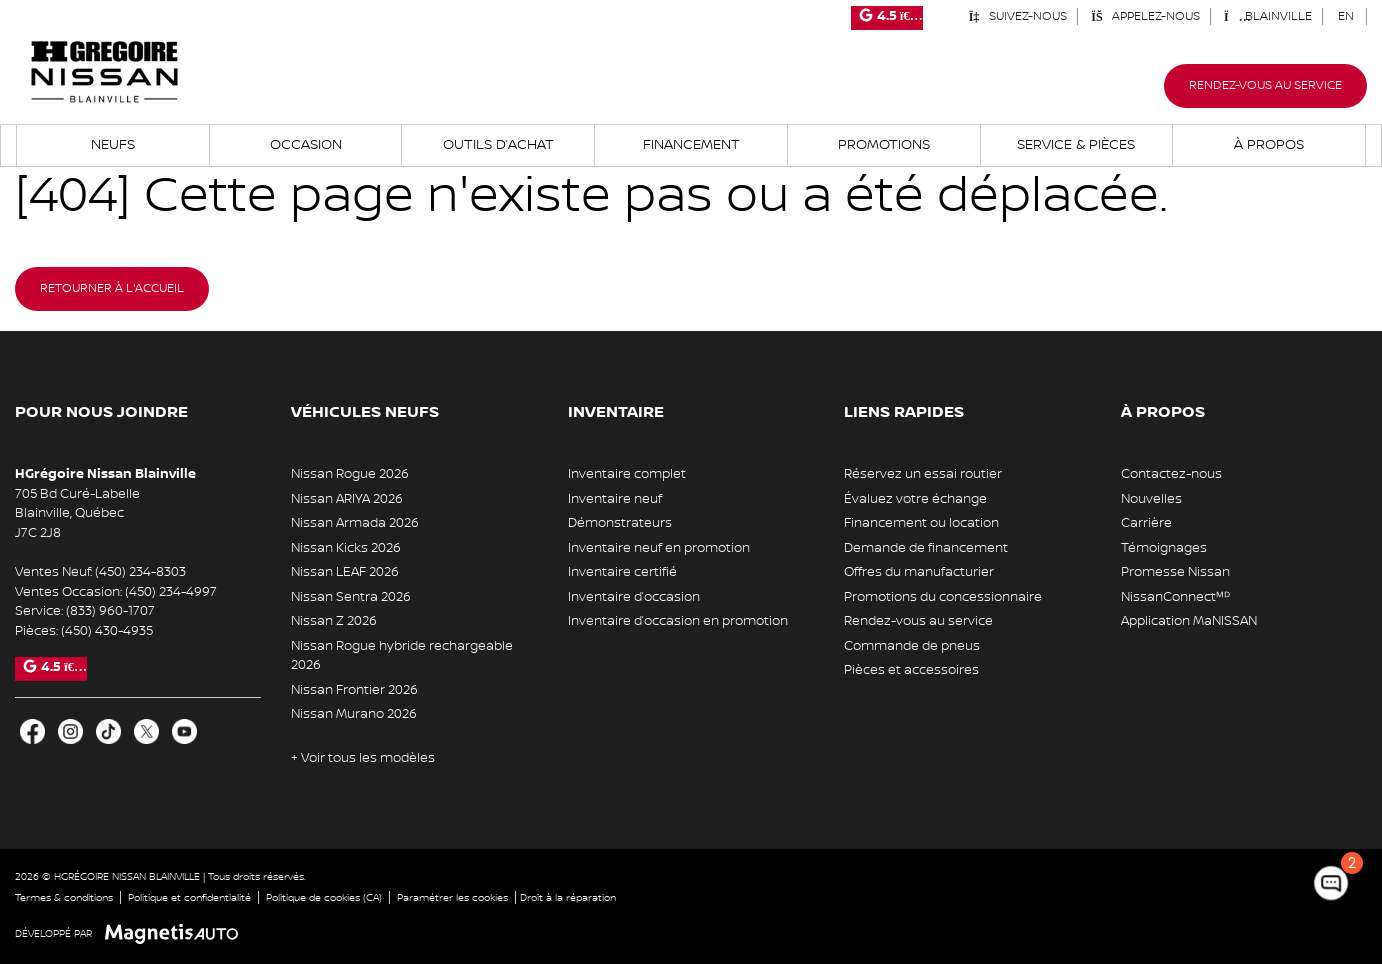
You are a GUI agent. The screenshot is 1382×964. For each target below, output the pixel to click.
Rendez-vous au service (1265, 85)
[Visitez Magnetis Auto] (176, 933)
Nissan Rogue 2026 (350, 474)
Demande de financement (926, 548)
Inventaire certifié (622, 572)
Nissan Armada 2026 (355, 523)
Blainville (1268, 16)
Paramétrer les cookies (452, 897)
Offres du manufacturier (919, 572)
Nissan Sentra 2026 (351, 597)
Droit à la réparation (568, 897)
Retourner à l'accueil (112, 288)
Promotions (884, 145)
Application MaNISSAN (1189, 621)
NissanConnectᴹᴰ (1175, 597)
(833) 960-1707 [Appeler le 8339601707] (110, 611)
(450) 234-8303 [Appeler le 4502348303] (140, 572)
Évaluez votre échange (915, 499)
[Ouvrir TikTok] (108, 731)
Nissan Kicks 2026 (346, 548)
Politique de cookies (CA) (324, 897)
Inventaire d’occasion (634, 597)
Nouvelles (1151, 499)
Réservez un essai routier (923, 474)
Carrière (1146, 523)
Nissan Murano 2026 (354, 714)
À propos (1269, 145)
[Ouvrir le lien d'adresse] (77, 513)
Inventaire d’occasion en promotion (678, 621)
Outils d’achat (498, 145)
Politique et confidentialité (189, 897)
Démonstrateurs (620, 523)
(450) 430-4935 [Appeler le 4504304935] (107, 631)
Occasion (306, 145)
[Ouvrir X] (146, 731)
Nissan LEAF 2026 (345, 572)
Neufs (113, 145)
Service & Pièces (1076, 145)
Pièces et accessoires (911, 670)
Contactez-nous (1171, 474)
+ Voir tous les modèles (363, 758)
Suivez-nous (1017, 16)
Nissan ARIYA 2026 (347, 499)
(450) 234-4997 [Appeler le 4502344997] (171, 592)
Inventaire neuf (615, 499)
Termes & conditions (64, 897)
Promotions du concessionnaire (943, 597)
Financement (691, 145)
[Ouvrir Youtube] (184, 731)
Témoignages (1164, 548)
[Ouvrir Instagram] (70, 731)
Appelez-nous (1145, 16)
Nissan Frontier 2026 (354, 690)
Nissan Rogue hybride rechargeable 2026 (402, 656)
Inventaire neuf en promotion (659, 548)
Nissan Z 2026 (334, 621)
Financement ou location (921, 523)
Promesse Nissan (1175, 572)
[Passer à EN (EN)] (1346, 16)
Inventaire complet (627, 474)
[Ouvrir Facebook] (32, 731)
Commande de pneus (912, 646)
